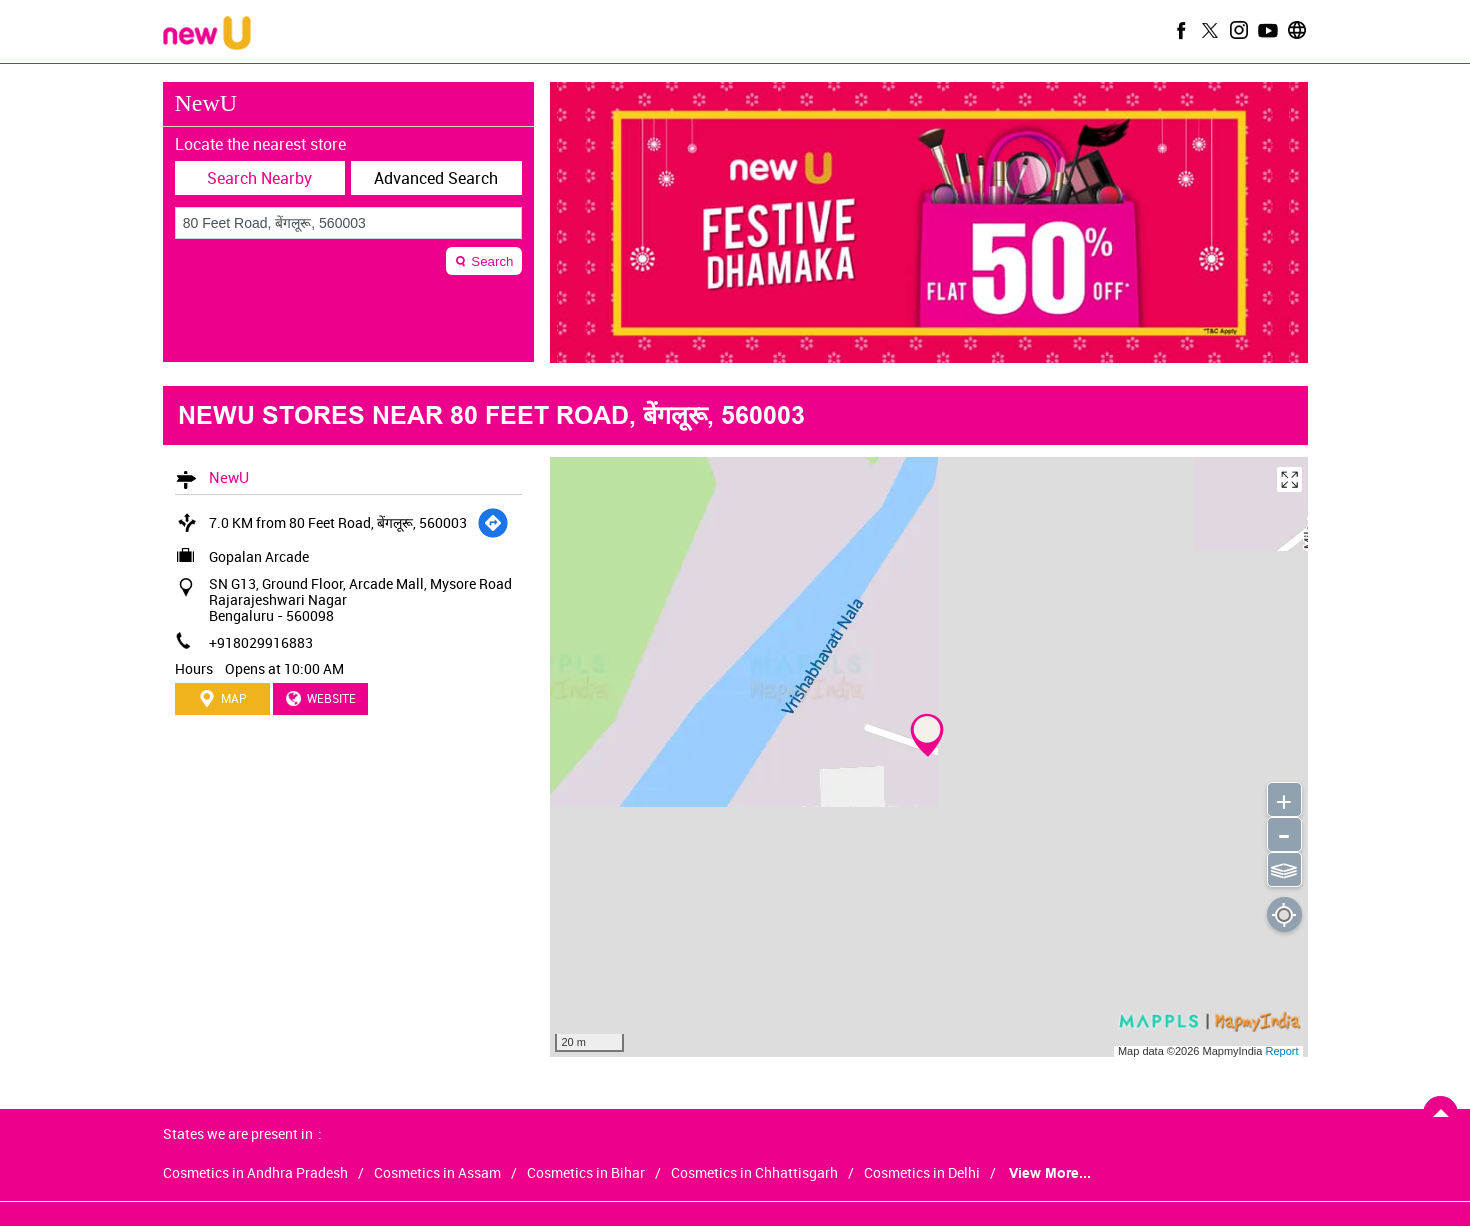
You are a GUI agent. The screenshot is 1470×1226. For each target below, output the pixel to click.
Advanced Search (436, 178)
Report (1281, 1051)
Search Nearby (259, 178)
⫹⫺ (1283, 868)
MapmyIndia (1233, 1051)
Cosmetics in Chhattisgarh (754, 1173)
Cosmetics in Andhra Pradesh (255, 1173)
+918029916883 (261, 642)
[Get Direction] (493, 523)
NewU (229, 477)
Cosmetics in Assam (437, 1173)
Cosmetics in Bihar (586, 1173)
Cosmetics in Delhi (922, 1173)
